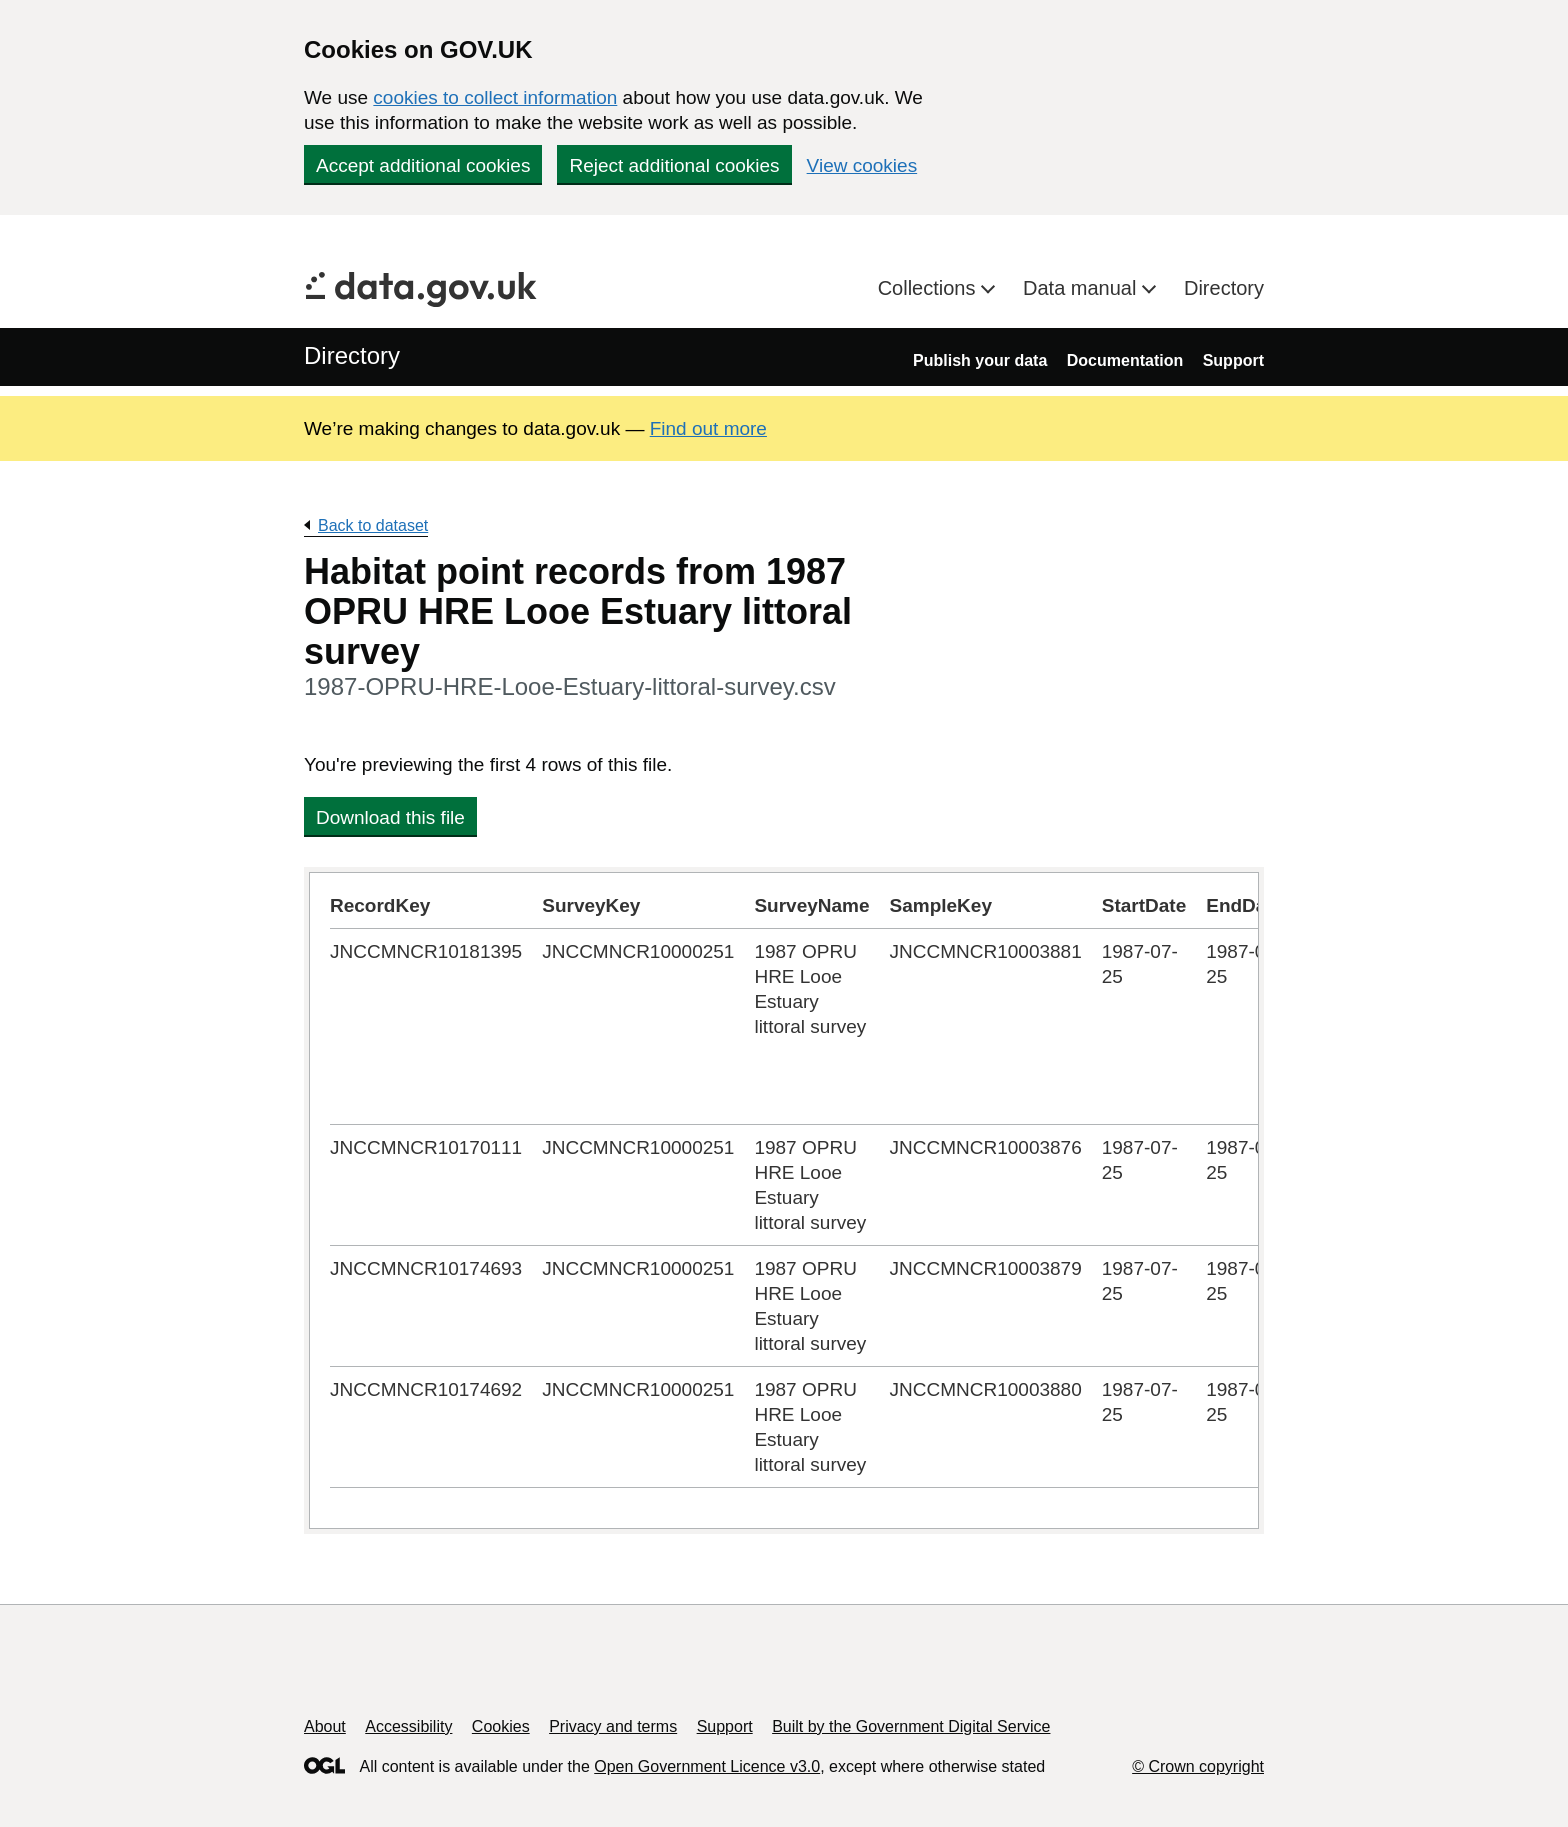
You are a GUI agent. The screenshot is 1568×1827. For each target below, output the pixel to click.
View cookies (862, 165)
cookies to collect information (495, 97)
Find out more (708, 428)
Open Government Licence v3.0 (707, 1766)
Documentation (1125, 360)
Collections (929, 288)
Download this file (390, 817)
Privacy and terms (613, 1726)
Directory (1224, 288)
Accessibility (408, 1726)
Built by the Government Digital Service (911, 1726)
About (325, 1726)
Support (1233, 360)
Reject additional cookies (674, 165)
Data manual (1082, 288)
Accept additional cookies (423, 165)
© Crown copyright (1198, 1766)
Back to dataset (373, 525)
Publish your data (980, 360)
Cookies (501, 1726)
